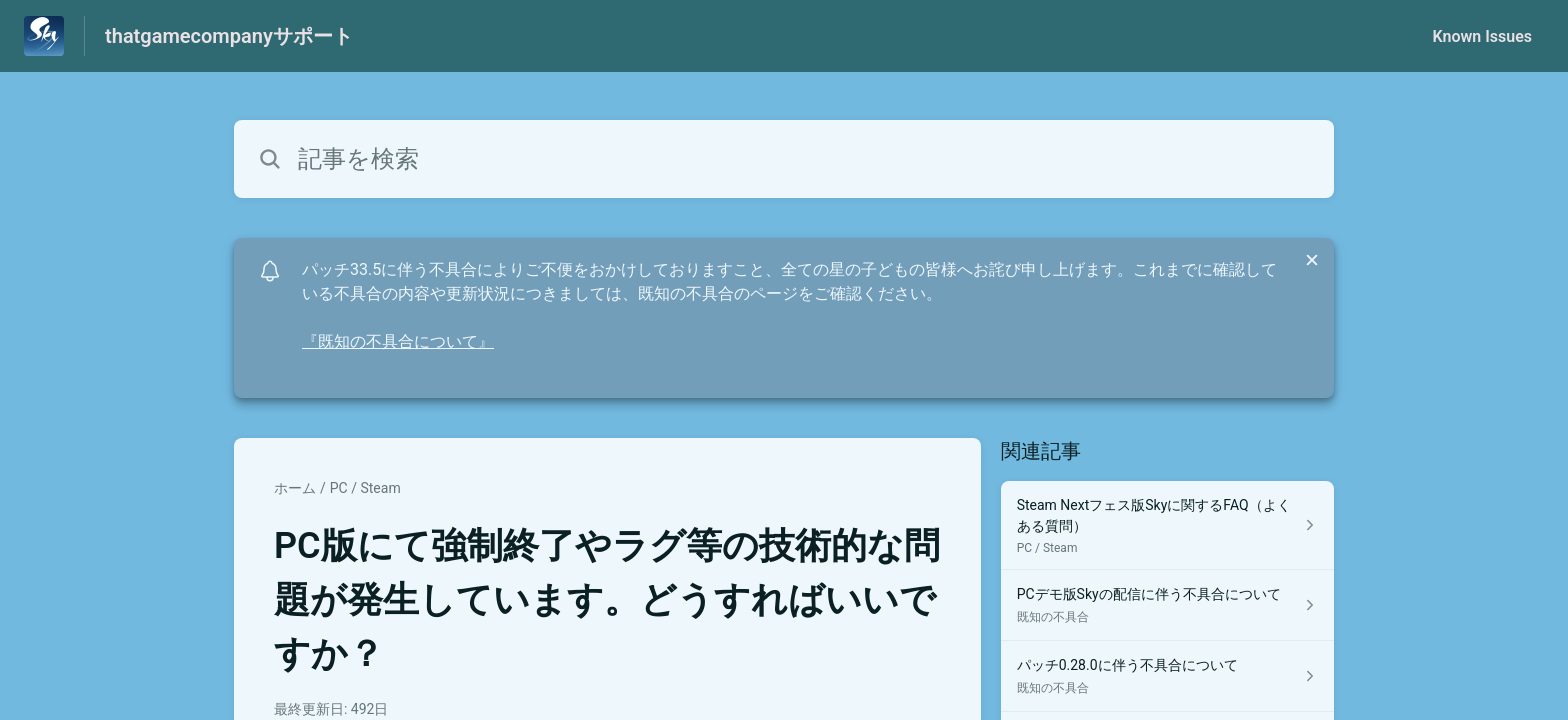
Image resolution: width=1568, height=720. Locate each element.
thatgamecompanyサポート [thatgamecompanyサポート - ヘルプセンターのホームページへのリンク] (229, 36)
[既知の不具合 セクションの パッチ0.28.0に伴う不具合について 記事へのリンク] (1167, 676)
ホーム (295, 488)
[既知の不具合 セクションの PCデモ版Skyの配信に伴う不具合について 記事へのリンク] (1167, 605)
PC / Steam (365, 488)
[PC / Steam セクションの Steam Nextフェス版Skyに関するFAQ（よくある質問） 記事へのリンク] (1167, 525)
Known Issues (1482, 36)
